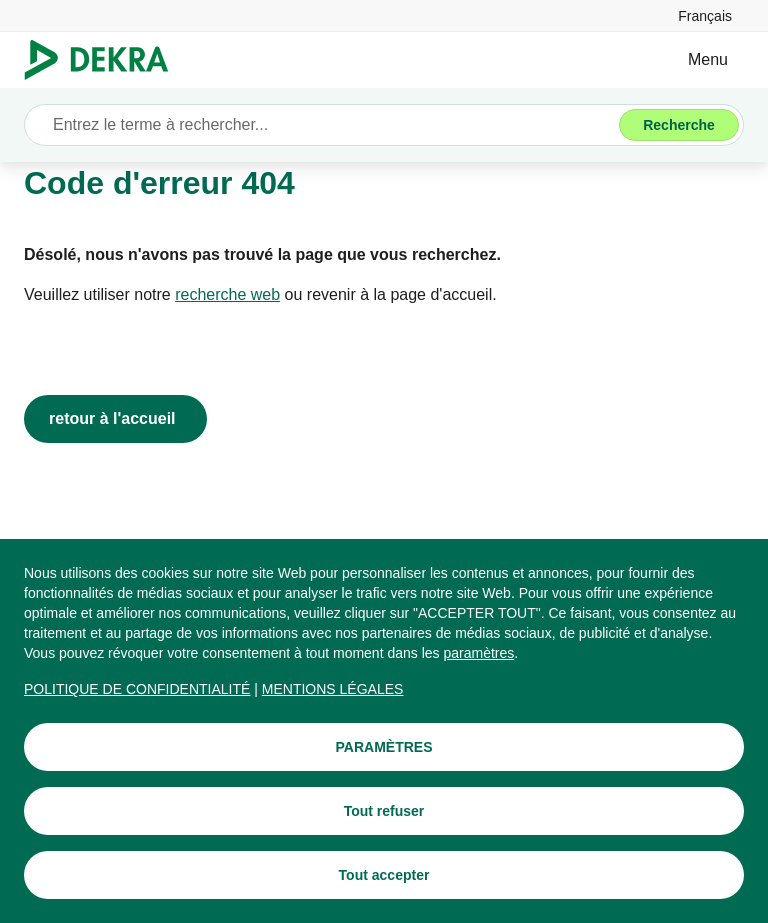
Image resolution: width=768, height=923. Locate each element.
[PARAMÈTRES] (384, 747)
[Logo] (104, 60)
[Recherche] (679, 125)
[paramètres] (478, 653)
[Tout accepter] (384, 875)
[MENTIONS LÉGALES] (333, 689)
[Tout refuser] (384, 811)
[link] (705, 15)
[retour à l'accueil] (115, 419)
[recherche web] (227, 295)
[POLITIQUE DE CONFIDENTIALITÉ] (137, 689)
